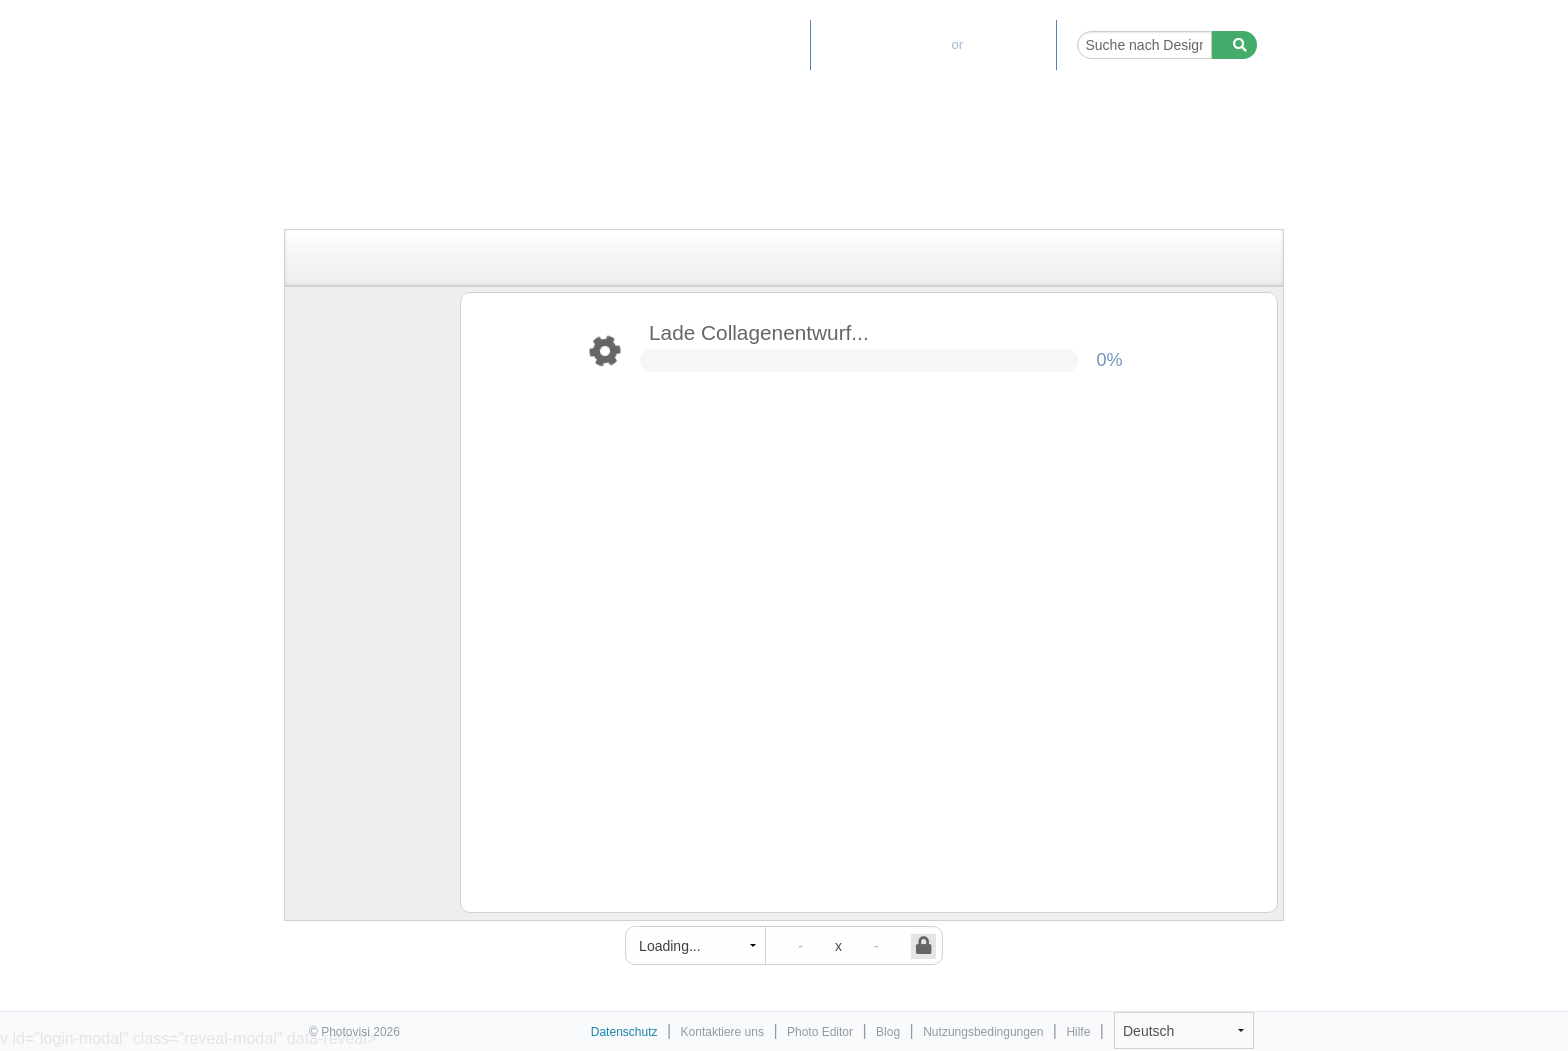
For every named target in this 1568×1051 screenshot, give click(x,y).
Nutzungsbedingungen (983, 1032)
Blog (888, 1032)
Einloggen (1009, 44)
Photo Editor (746, 44)
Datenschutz (624, 1032)
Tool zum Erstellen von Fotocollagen (396, 35)
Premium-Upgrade (881, 44)
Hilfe (1078, 1032)
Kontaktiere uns (722, 1032)
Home (658, 44)
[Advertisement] (763, 182)
